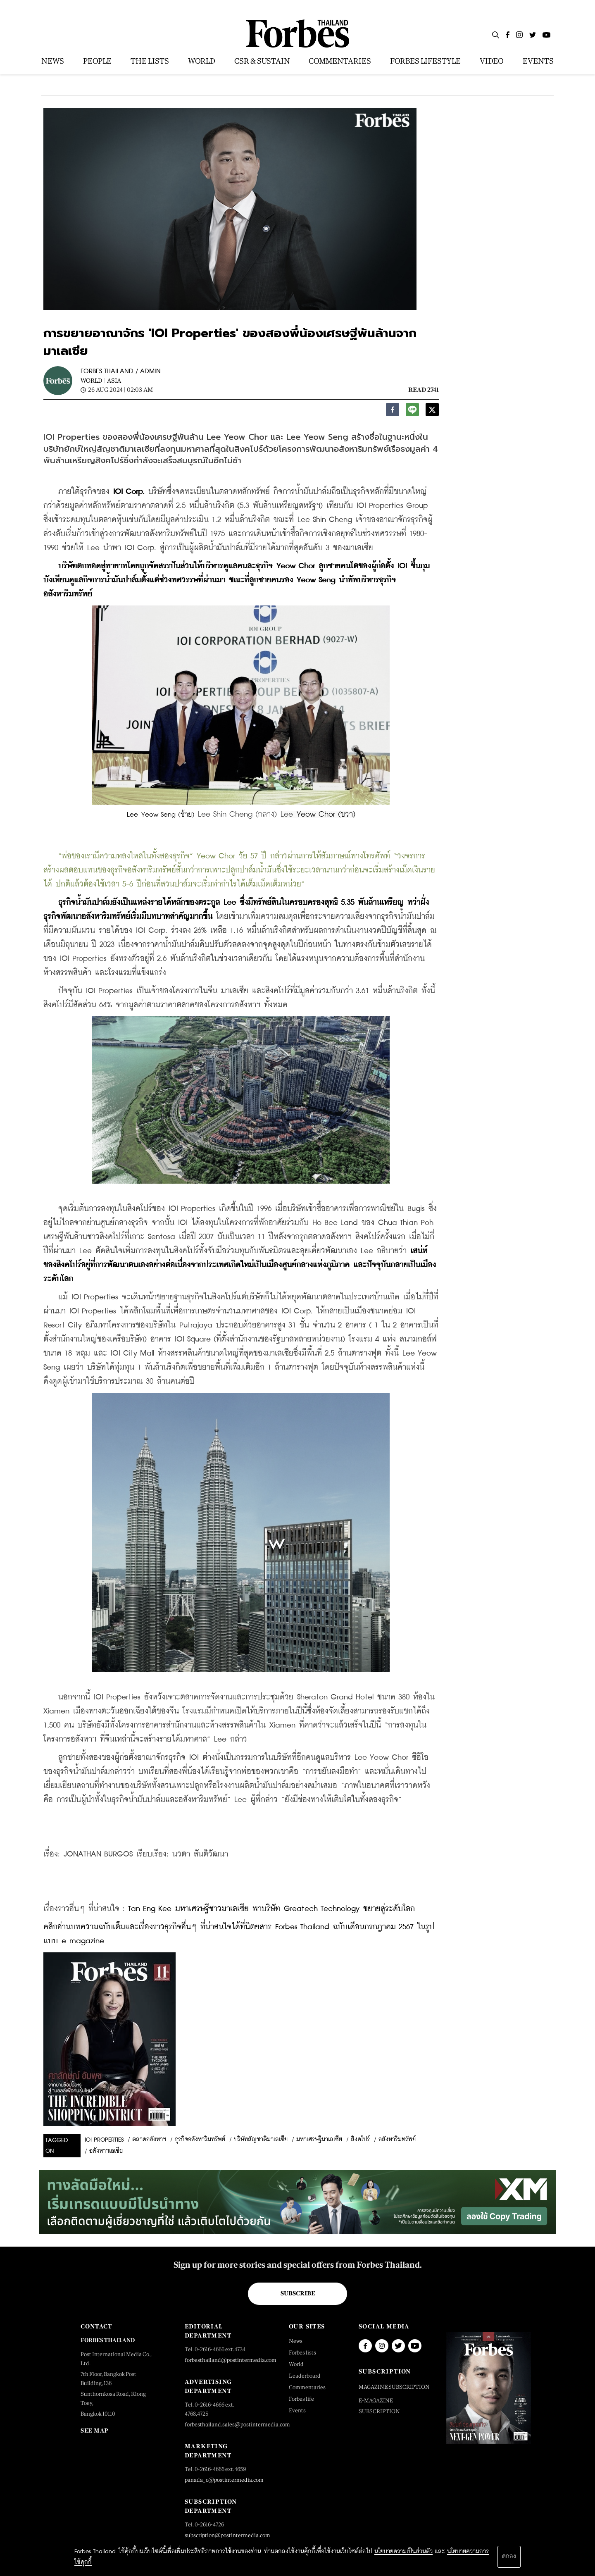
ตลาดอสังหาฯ (149, 2139)
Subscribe (298, 2293)
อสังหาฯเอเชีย (106, 2151)
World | (93, 380)
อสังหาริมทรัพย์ (397, 2139)
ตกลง (509, 2556)
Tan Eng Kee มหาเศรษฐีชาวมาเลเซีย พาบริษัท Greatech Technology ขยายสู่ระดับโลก (271, 1909)
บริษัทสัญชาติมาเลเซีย (261, 2139)
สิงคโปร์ (360, 2139)
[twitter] (432, 412)
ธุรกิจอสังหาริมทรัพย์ (200, 2139)
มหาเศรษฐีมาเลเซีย (319, 2139)
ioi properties (104, 2140)
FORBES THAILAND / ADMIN (121, 371)
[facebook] (392, 412)
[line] (412, 412)
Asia (114, 380)
